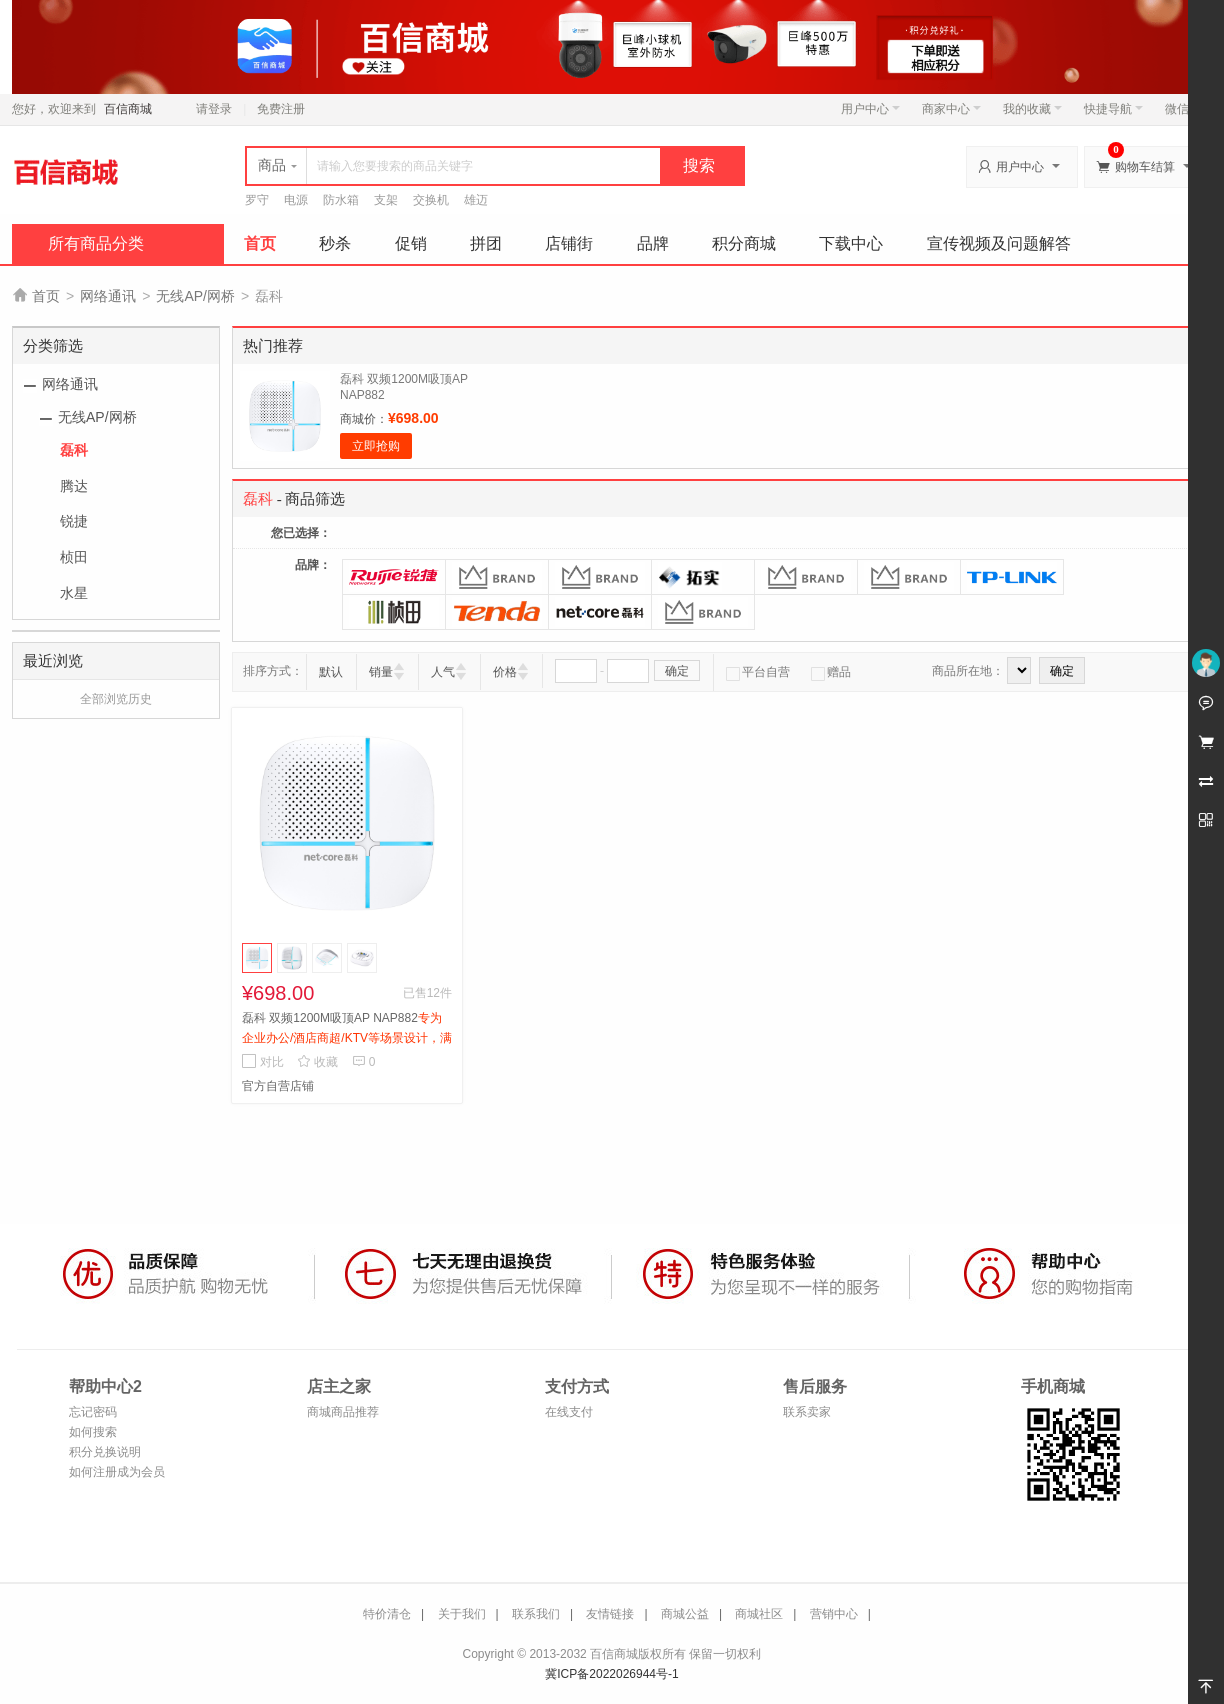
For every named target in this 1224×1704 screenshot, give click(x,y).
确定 (677, 671)
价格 (505, 672)
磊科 (74, 450)
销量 (381, 672)
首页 (260, 243)
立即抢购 (376, 446)
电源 (296, 200)
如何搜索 (93, 1432)
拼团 (486, 243)
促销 (411, 243)
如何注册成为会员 (117, 1472)
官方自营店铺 (278, 1086)
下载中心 (851, 243)
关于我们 (462, 1614)
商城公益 (685, 1614)
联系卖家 (807, 1412)
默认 (331, 672)
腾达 (74, 486)
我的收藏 (1032, 109)
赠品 (831, 672)
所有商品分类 (96, 243)
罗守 (257, 200)
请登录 (214, 109)
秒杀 (335, 243)
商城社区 (759, 1614)
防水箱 (341, 200)
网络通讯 (108, 296)
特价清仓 (387, 1614)
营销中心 (834, 1614)
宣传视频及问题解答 (999, 243)
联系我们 (536, 1614)
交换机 (431, 200)
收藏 (317, 1062)
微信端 (1183, 109)
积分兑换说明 (105, 1452)
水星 (74, 593)
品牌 (653, 243)
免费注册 (281, 109)
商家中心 (951, 109)
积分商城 (744, 243)
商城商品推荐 (343, 1412)
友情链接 (610, 1614)
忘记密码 (93, 1412)
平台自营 (758, 672)
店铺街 (569, 243)
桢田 (74, 557)
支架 (386, 200)
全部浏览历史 (116, 699)
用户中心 (870, 109)
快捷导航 (1113, 109)
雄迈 (476, 200)
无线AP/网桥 (195, 296)
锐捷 (74, 521)
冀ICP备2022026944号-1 (611, 1674)
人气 (443, 672)
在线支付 (569, 1412)
